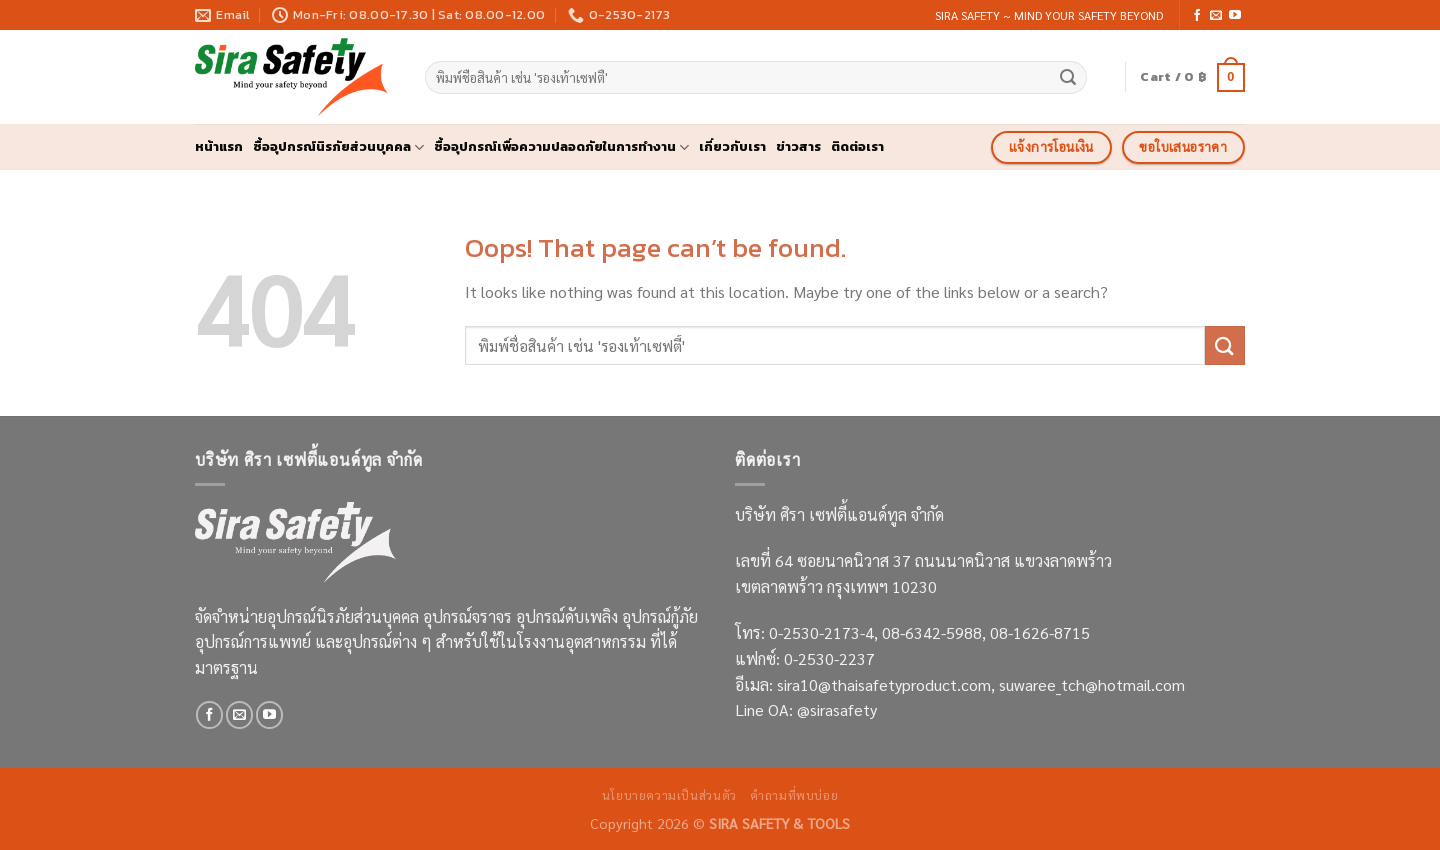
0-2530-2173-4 (821, 632)
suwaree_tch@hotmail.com (1092, 684)
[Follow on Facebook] (1197, 16)
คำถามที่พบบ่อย (794, 795)
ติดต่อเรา (857, 146)
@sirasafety (837, 709)
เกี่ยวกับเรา (732, 146)
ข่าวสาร (798, 146)
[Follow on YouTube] (1235, 16)
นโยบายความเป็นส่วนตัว (669, 795)
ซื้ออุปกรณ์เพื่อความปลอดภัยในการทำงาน (561, 147)
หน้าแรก (219, 146)
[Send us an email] (1216, 16)
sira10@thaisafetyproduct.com (884, 684)
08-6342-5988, (936, 632)
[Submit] (1069, 78)
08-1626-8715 (1040, 632)
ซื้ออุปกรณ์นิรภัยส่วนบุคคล (338, 147)
